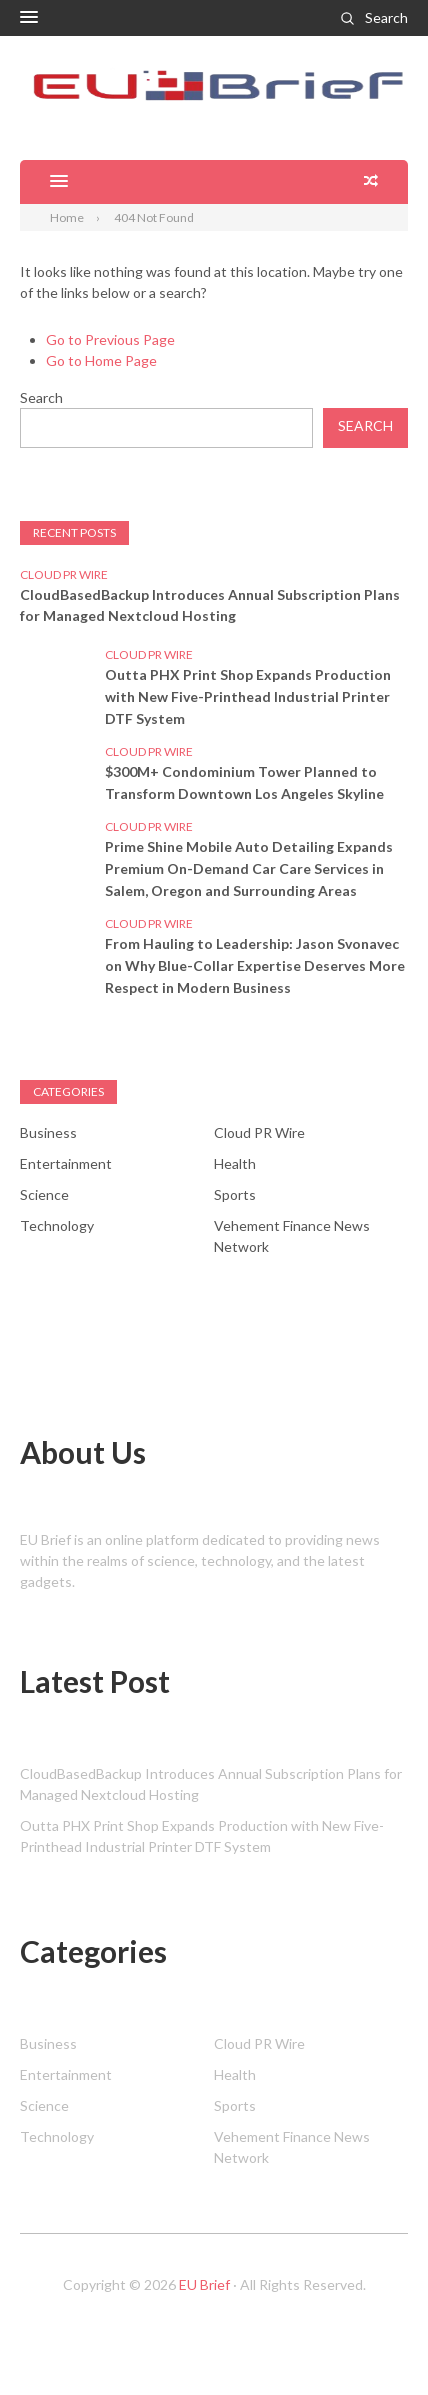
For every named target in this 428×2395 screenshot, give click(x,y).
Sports (235, 1194)
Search (386, 17)
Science (44, 1194)
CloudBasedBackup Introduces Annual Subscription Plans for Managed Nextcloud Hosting (210, 605)
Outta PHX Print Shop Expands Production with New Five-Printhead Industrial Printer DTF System (248, 696)
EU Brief (204, 2284)
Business (48, 1132)
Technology (57, 1225)
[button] (29, 18)
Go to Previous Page (110, 339)
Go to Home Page (101, 360)
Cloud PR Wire (64, 574)
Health (235, 1163)
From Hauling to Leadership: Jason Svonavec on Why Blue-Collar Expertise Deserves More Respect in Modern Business (255, 965)
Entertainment (66, 1163)
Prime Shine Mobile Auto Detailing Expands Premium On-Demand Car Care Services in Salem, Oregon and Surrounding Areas (249, 868)
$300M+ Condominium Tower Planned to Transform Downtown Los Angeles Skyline (244, 782)
